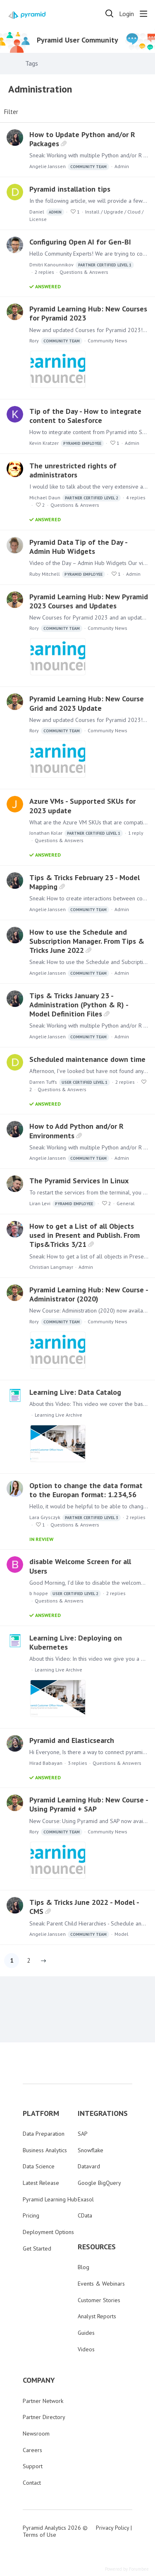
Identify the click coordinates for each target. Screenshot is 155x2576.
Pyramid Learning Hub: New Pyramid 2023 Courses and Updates (88, 601)
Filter (11, 112)
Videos (86, 2349)
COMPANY (39, 2380)
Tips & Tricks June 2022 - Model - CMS (84, 1906)
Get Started (37, 2248)
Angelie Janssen (69, 166)
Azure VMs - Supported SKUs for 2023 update (82, 805)
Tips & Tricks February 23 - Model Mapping (84, 882)
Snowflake (90, 2150)
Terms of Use (39, 2534)
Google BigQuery (99, 2183)
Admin (121, 166)
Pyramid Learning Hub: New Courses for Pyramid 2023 (88, 313)
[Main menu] (143, 13)
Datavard (89, 2166)
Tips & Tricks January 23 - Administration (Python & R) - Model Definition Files (78, 1005)
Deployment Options (48, 2232)
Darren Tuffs (69, 1082)
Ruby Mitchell (67, 574)
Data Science (39, 2166)
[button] (43, 1960)
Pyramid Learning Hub (50, 2199)
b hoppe (65, 1593)
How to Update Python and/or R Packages (82, 139)
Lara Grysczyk (75, 1517)
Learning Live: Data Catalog (75, 1392)
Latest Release (41, 2183)
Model (121, 1934)
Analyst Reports (97, 2316)
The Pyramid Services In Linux (79, 1180)
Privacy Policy (112, 2527)
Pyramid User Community (77, 40)
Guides (86, 2332)
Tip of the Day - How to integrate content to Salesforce (85, 415)
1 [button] (12, 1960)
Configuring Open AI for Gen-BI (80, 242)
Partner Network (43, 2401)
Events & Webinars (101, 2283)
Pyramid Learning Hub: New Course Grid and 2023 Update (86, 703)
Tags (31, 63)
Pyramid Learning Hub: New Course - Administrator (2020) (88, 1294)
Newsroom (36, 2433)
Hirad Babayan (45, 1763)
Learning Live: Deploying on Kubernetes (75, 1642)
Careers (32, 2450)
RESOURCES (97, 2246)
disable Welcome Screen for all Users (80, 1566)
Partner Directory (44, 2417)
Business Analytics (45, 2150)
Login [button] (126, 14)
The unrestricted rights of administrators (73, 470)
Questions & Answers (84, 272)
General (126, 1203)
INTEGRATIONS (103, 2113)
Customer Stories (99, 2300)
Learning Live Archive (58, 1415)
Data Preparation (43, 2133)
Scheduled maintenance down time (87, 1059)
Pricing (31, 2215)
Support (33, 2466)
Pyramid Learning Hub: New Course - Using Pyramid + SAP (88, 1804)
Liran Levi (62, 1203)
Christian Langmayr (51, 1267)
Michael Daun (75, 497)
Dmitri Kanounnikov (81, 264)
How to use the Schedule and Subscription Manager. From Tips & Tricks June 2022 (86, 941)
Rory (55, 340)
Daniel (46, 212)
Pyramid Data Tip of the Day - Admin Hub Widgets (78, 546)
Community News (107, 340)
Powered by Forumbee (127, 2569)
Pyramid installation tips (69, 189)
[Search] (109, 13)
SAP (83, 2133)
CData (85, 2215)
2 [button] (28, 1960)
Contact (32, 2482)
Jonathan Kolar (76, 833)
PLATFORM (41, 2113)
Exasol (86, 2199)
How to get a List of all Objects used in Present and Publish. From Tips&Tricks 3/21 (84, 1235)
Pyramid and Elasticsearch (71, 1740)
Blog (83, 2267)
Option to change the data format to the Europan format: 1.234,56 (86, 1490)
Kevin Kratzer (66, 443)
